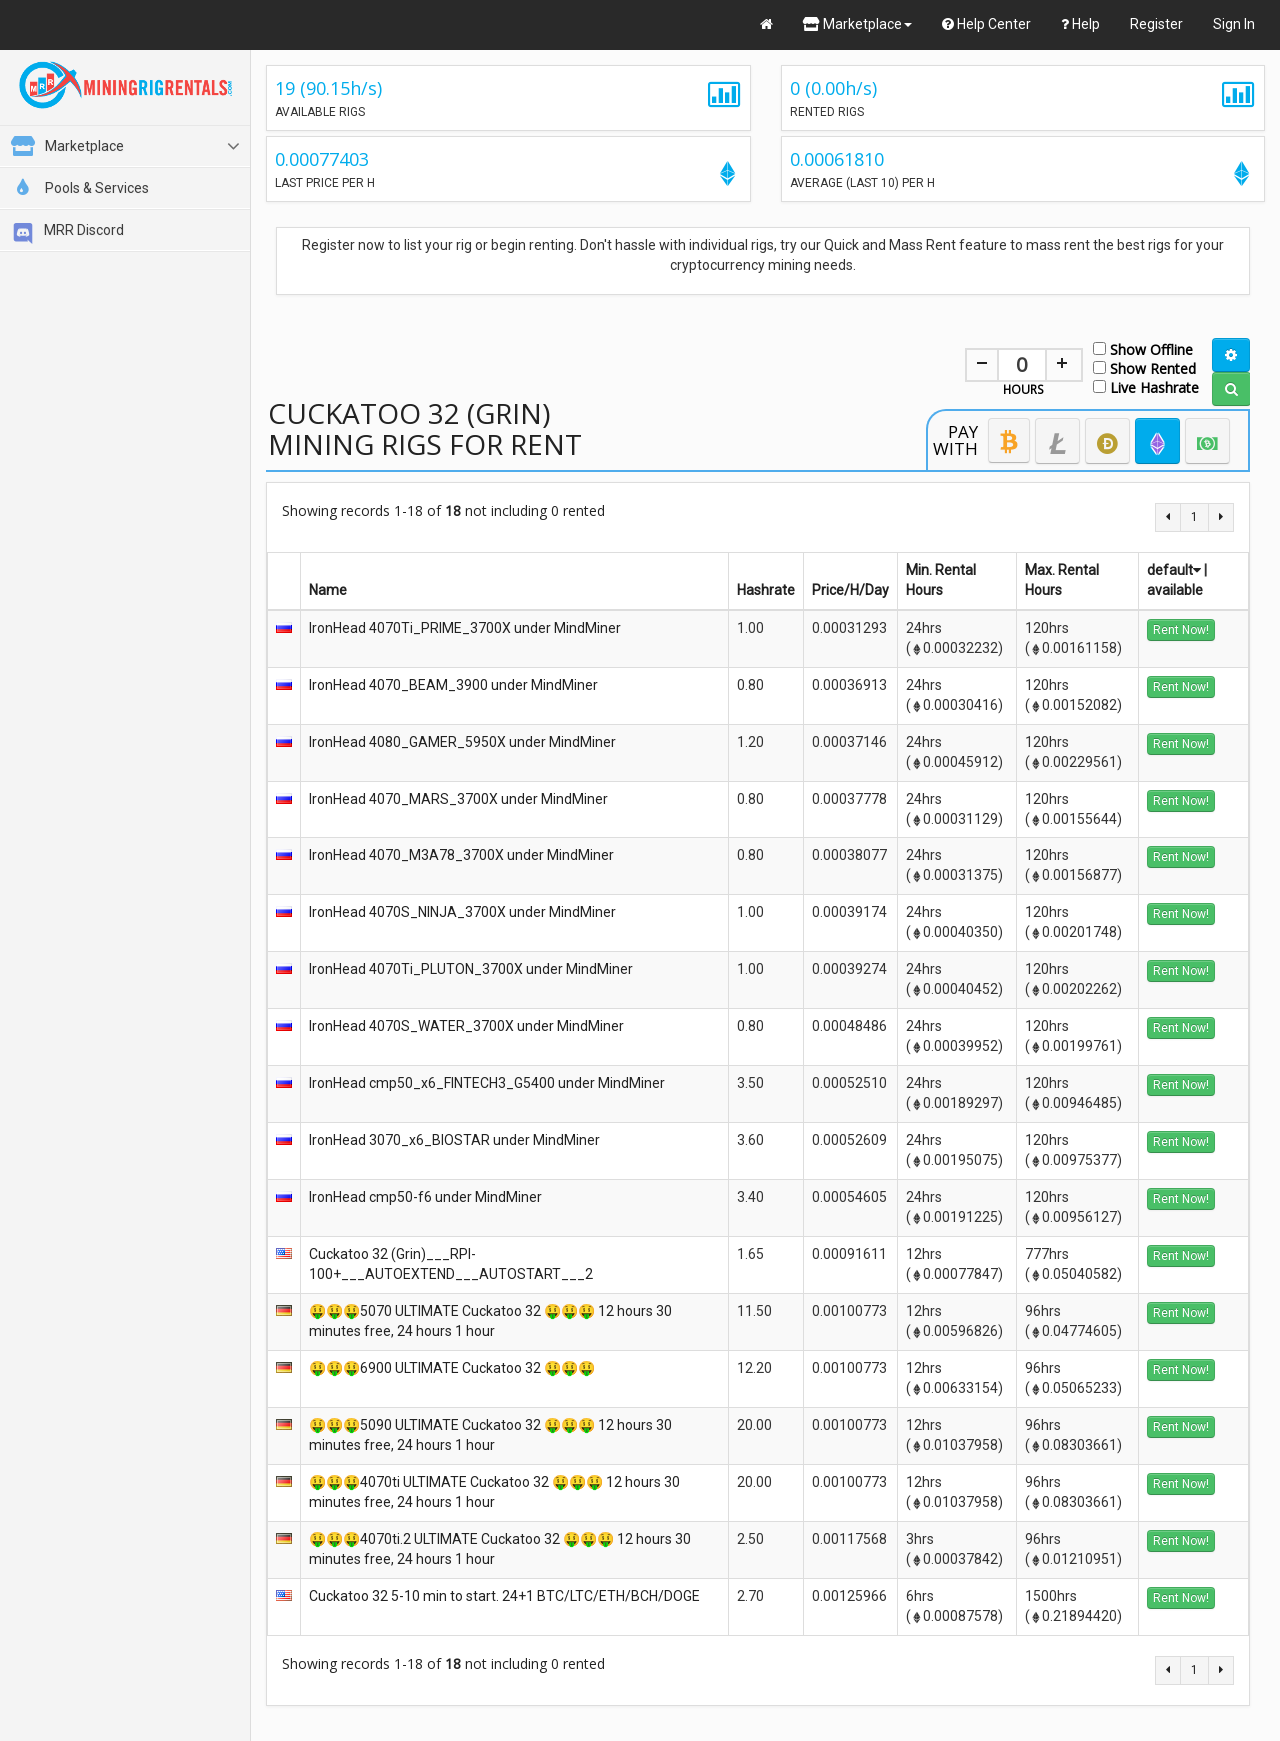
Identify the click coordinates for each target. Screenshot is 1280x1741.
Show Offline (1143, 348)
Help (1080, 24)
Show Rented (1144, 367)
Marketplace (857, 24)
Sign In (1234, 24)
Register (1156, 24)
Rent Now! (1181, 630)
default (1174, 570)
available (1175, 590)
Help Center (986, 24)
